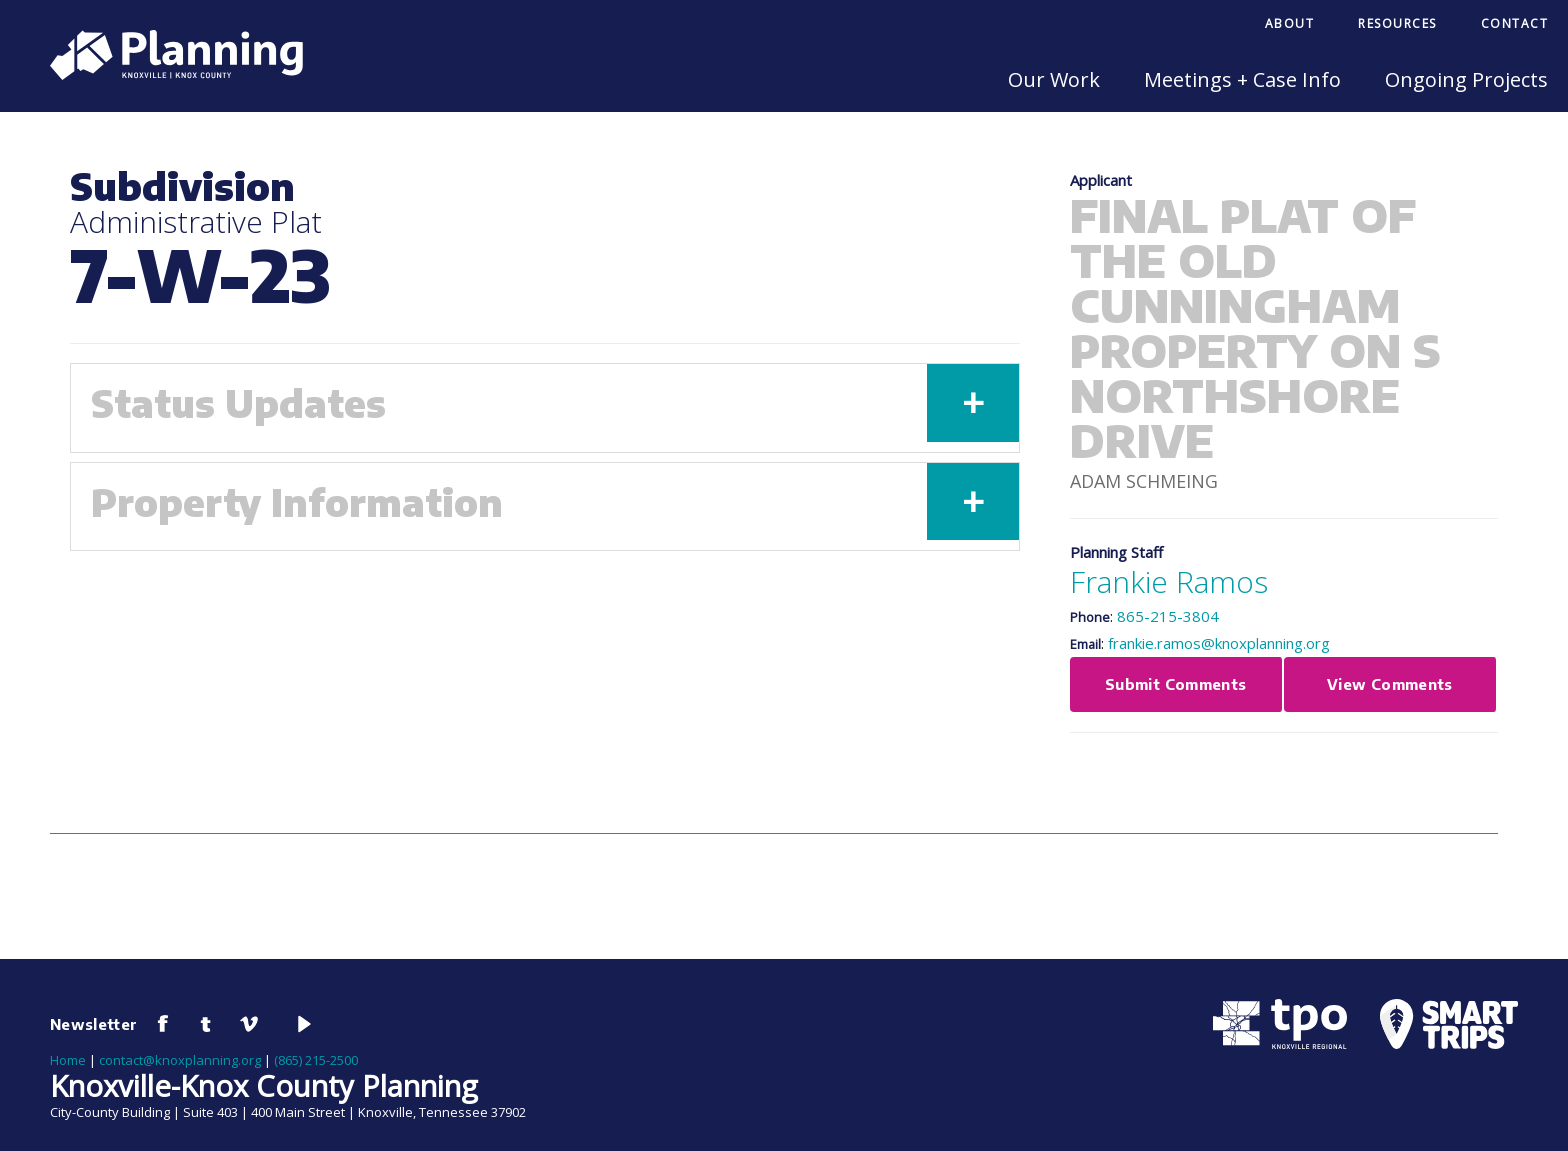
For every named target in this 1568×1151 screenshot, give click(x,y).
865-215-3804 (1168, 616)
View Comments (1390, 684)
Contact (1515, 23)
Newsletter (94, 1024)
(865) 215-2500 (316, 1060)
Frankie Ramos (1169, 581)
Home (68, 1060)
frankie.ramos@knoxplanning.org (1219, 643)
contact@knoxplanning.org (180, 1060)
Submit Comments (1175, 684)
